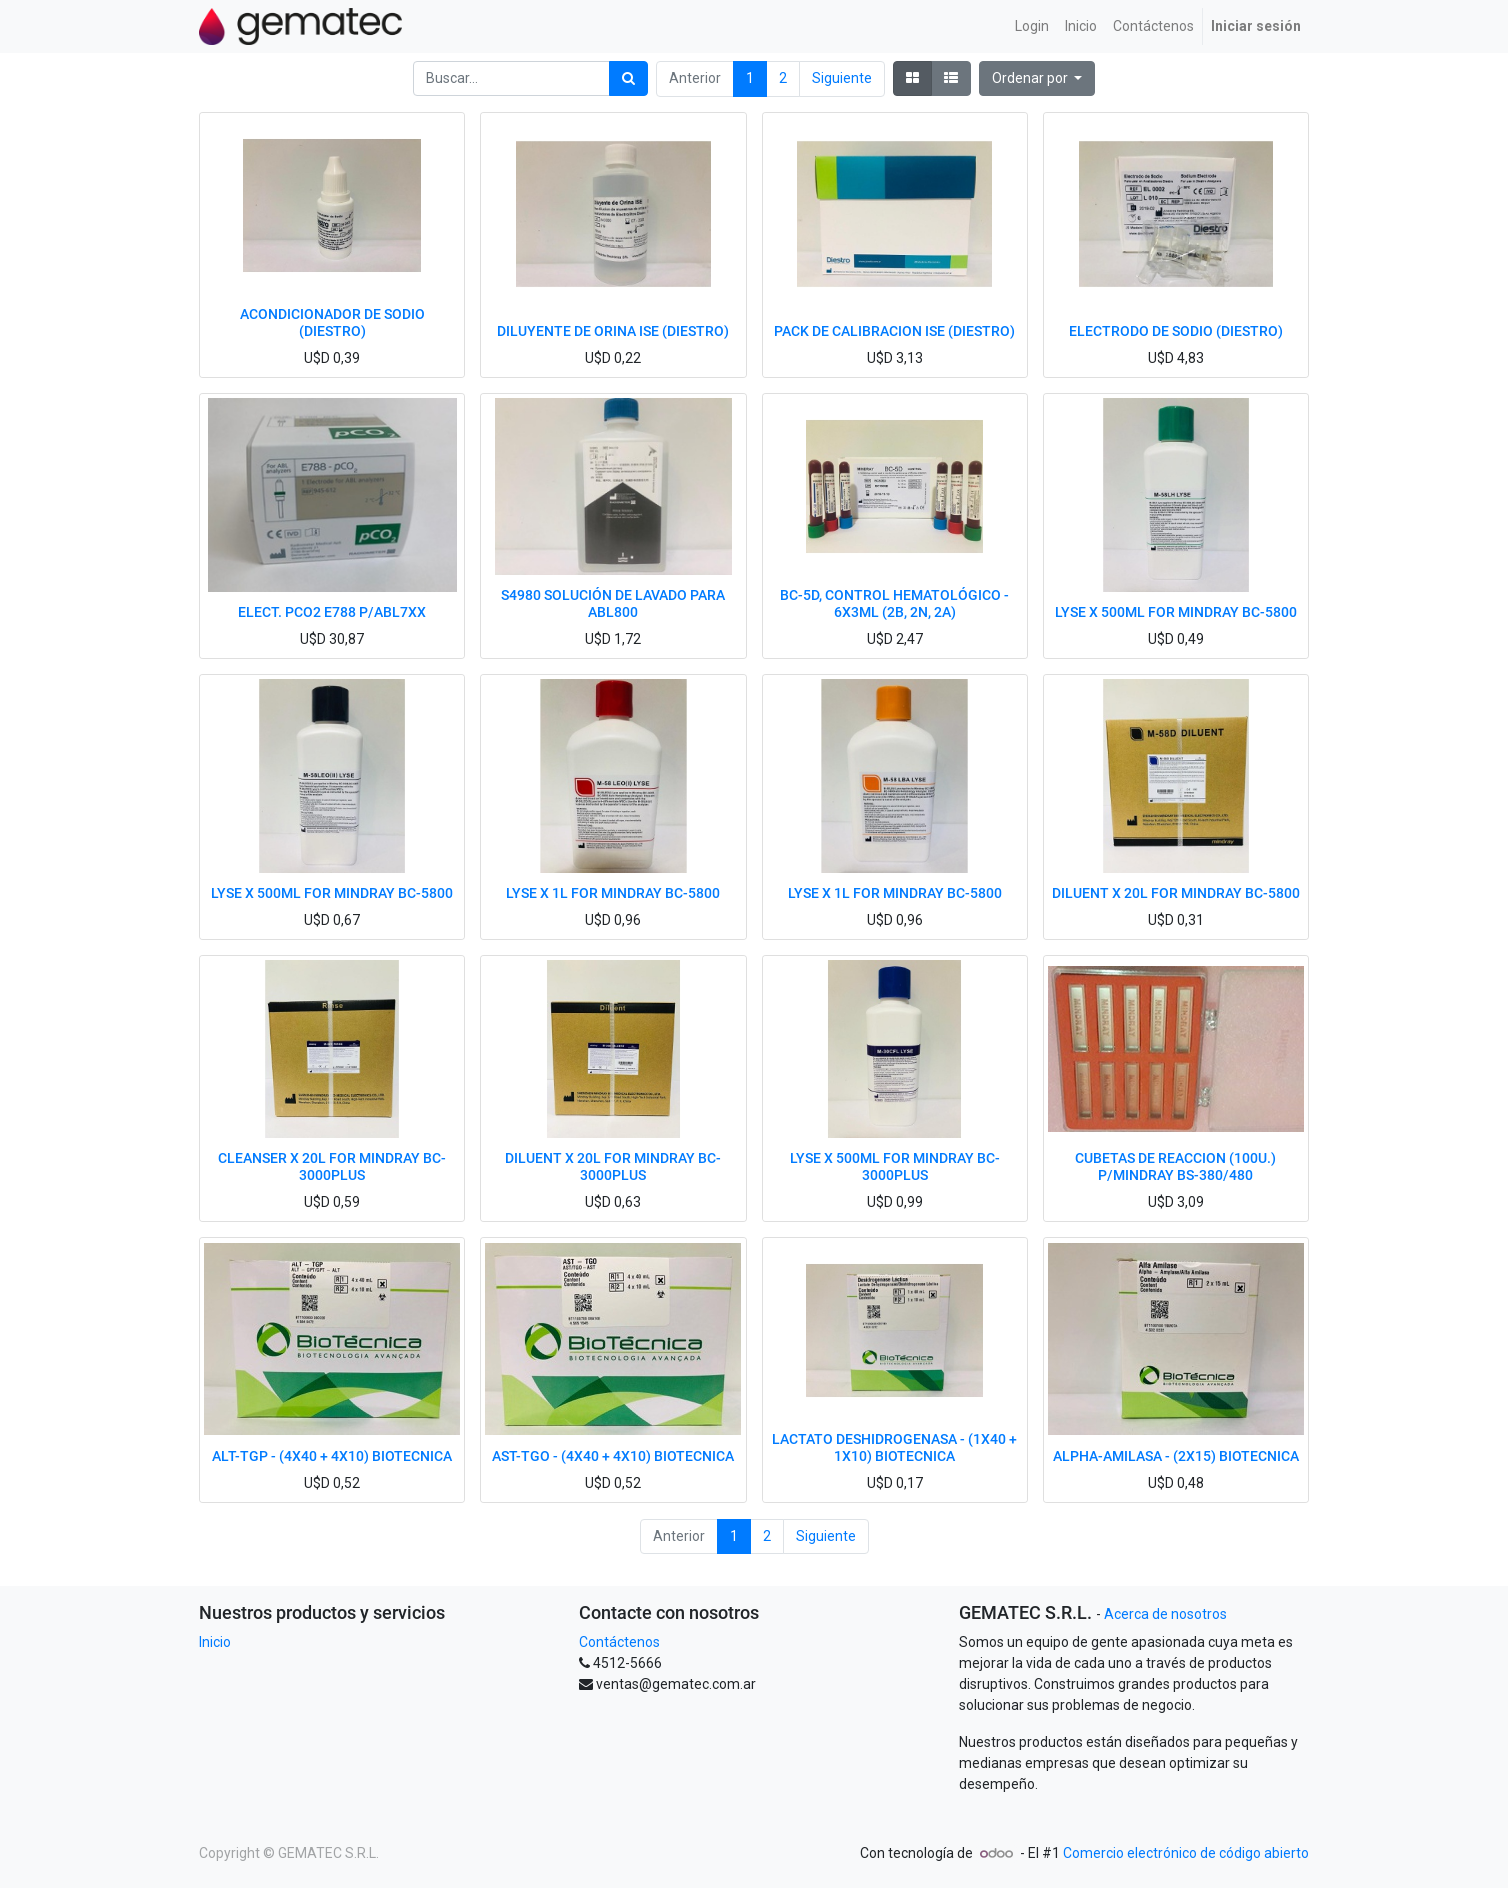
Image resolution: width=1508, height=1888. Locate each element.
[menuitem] (1032, 26)
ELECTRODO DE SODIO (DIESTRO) (1176, 331)
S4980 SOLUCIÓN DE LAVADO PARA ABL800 (613, 603)
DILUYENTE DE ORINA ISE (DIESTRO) (613, 331)
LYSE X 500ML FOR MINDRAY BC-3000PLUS (895, 1166)
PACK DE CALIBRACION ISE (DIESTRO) (894, 331)
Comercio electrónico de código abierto (1186, 1853)
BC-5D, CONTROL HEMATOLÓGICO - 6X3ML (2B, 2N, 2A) (894, 603)
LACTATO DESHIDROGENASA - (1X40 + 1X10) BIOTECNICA (894, 1447)
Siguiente (842, 78)
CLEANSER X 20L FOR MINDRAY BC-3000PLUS (332, 1166)
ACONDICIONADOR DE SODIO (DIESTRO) (332, 322)
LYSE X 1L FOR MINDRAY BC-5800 (613, 893)
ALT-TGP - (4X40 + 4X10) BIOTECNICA (332, 1456)
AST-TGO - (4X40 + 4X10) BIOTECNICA (613, 1456)
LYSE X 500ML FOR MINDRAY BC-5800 (1176, 612)
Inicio (215, 1642)
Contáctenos (619, 1642)
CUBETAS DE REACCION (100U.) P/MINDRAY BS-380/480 (1175, 1166)
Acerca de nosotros (1165, 1614)
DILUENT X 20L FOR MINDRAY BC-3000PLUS (613, 1166)
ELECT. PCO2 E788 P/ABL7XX (332, 612)
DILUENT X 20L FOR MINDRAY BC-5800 (1176, 893)
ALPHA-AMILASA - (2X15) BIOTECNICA (1176, 1456)
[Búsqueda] (628, 78)
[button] (1037, 78)
